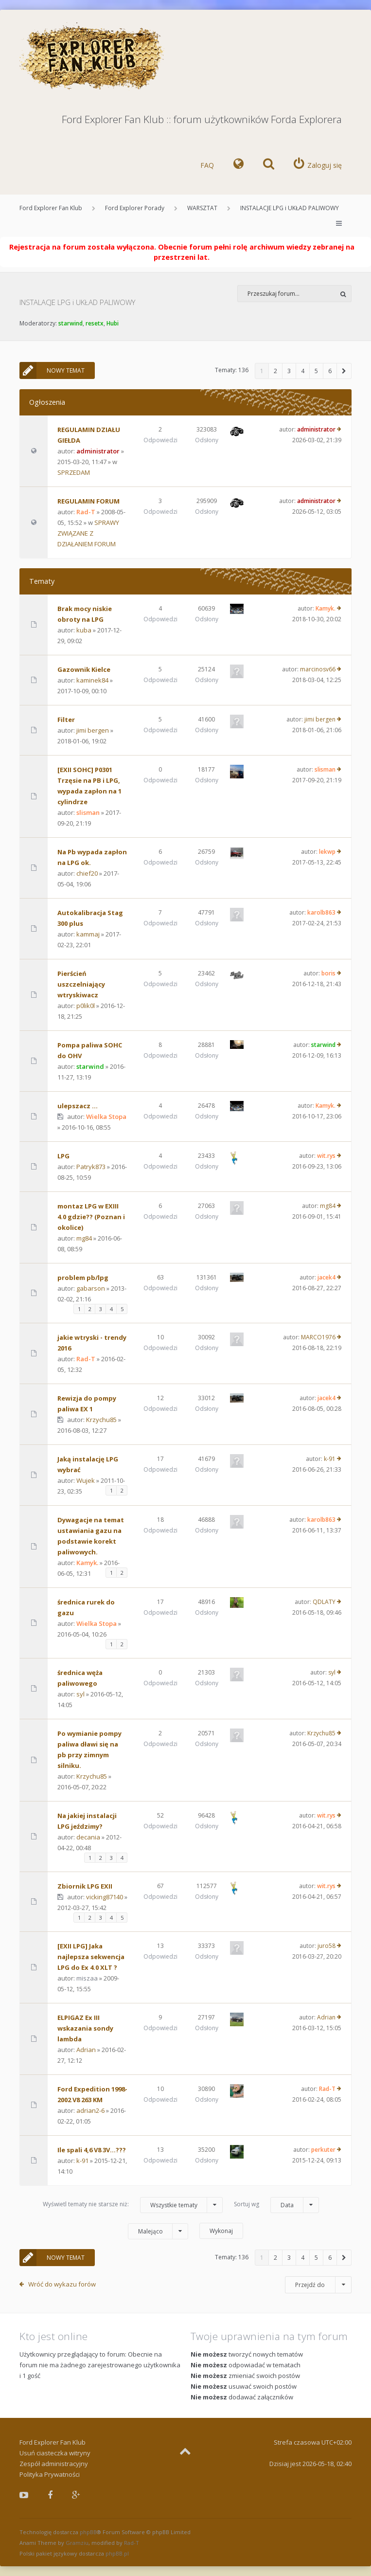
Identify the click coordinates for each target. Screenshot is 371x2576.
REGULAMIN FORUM (88, 501)
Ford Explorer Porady (134, 208)
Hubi (112, 323)
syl (80, 1694)
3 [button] (289, 371)
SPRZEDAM (73, 472)
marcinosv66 (318, 669)
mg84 (84, 1238)
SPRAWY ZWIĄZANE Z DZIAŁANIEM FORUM (88, 533)
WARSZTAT (202, 208)
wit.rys (326, 1156)
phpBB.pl (117, 2553)
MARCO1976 (318, 1337)
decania (88, 1837)
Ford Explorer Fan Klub (50, 208)
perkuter (323, 2149)
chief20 (87, 873)
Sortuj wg (276, 2205)
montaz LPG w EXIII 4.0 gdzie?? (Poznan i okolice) (91, 1217)
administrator (98, 451)
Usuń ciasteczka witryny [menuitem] (54, 2453)
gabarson (90, 1288)
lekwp (327, 851)
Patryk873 (91, 1166)
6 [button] (330, 371)
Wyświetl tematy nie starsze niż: (133, 2205)
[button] (344, 371)
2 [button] (275, 371)
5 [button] (316, 371)
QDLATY (324, 1602)
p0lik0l (85, 1005)
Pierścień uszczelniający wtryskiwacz (81, 984)
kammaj (88, 934)
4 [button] (302, 371)
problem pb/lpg (82, 1277)
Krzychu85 (101, 1419)
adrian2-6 (90, 2110)
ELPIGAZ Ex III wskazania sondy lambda (85, 2028)
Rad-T (85, 511)
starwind (70, 323)
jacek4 (327, 1277)
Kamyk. (326, 608)
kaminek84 (92, 680)
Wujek (85, 1480)
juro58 (327, 1946)
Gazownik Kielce (83, 669)
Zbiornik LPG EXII (84, 1886)
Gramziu (77, 2542)
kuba (83, 630)
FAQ (207, 165)
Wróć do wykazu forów (62, 2284)
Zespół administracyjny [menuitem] (53, 2463)
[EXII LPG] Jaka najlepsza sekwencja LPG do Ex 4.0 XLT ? (90, 1957)
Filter (66, 719)
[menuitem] (238, 165)
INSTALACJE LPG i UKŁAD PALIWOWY (289, 208)
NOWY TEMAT (52, 370)
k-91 (330, 1459)
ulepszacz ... (77, 1105)
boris (328, 973)
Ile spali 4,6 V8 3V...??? (91, 2149)
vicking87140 (104, 1896)
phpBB (88, 2532)
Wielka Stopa (106, 1116)
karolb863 (321, 912)
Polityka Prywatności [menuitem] (49, 2474)
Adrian (86, 2049)
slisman (88, 812)
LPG (63, 1156)
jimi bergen (92, 730)
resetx (95, 323)
